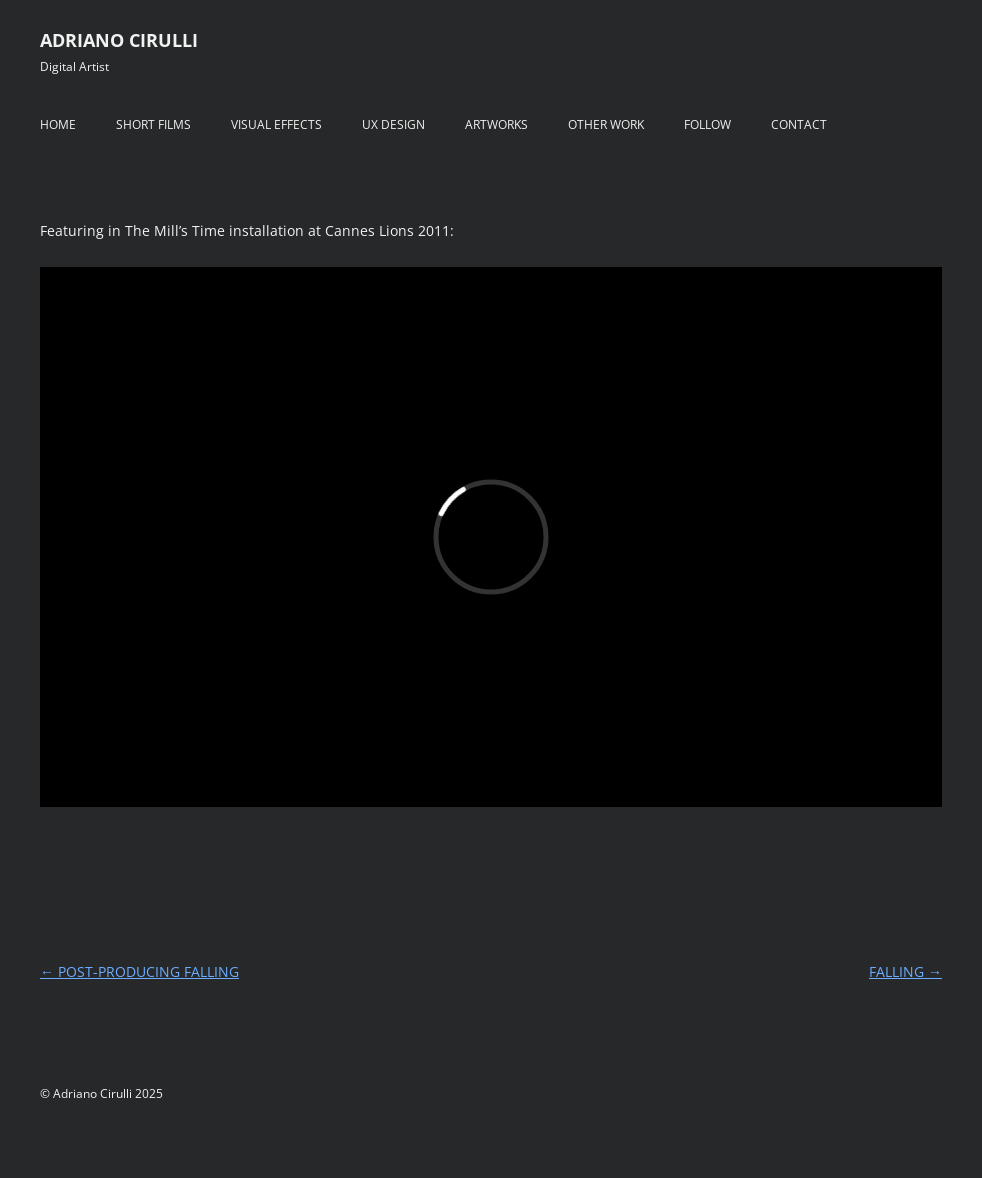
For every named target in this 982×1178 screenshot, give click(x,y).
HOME (58, 124)
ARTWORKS (496, 124)
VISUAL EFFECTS (276, 124)
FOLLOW (707, 124)
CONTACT (799, 124)
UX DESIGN (393, 124)
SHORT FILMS (153, 124)
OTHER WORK (606, 124)
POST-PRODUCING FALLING (139, 971)
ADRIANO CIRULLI (119, 40)
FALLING (905, 971)
